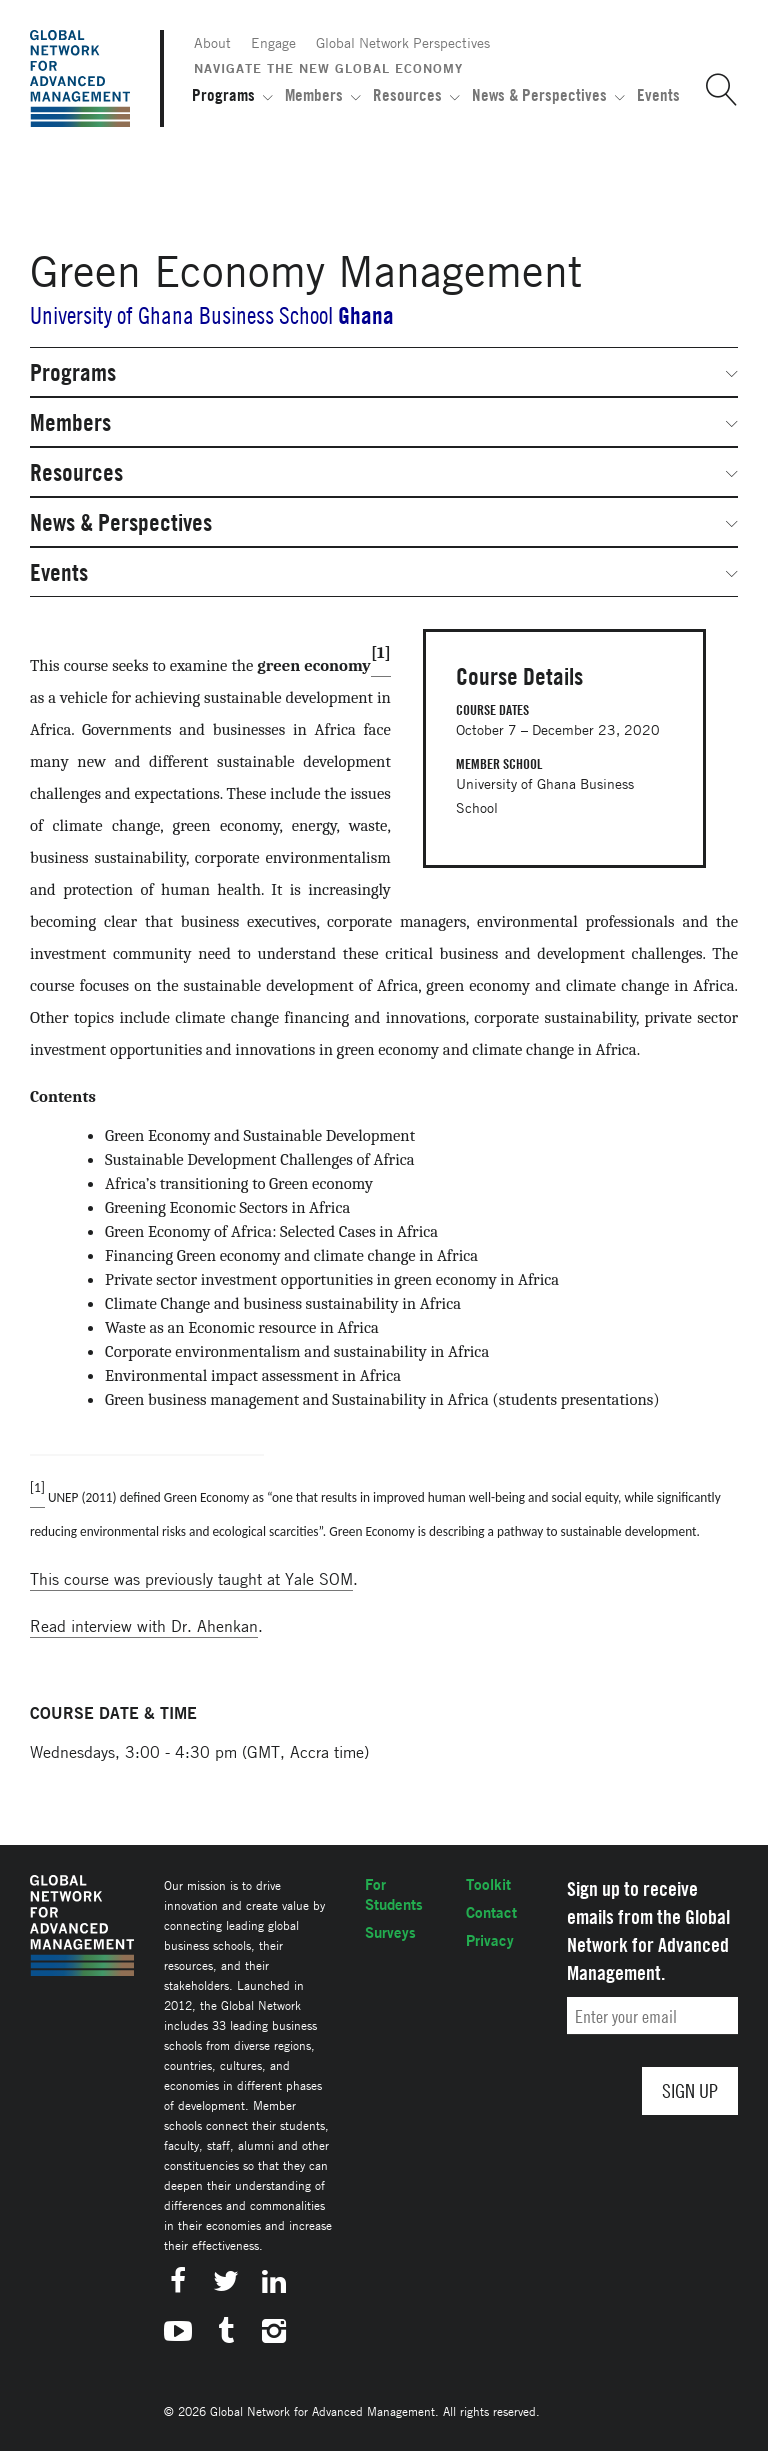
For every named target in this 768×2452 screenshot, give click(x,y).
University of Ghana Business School (181, 315)
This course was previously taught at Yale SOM (191, 1579)
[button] (714, 90)
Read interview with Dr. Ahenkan (144, 1626)
